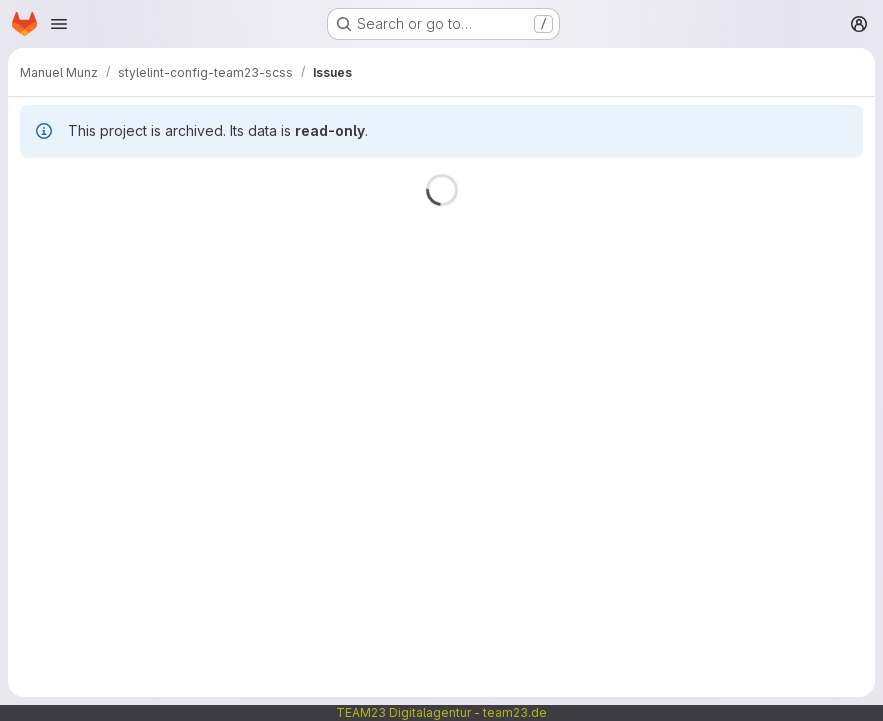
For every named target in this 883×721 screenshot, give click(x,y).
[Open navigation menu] (59, 24)
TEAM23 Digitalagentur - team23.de (441, 712)
